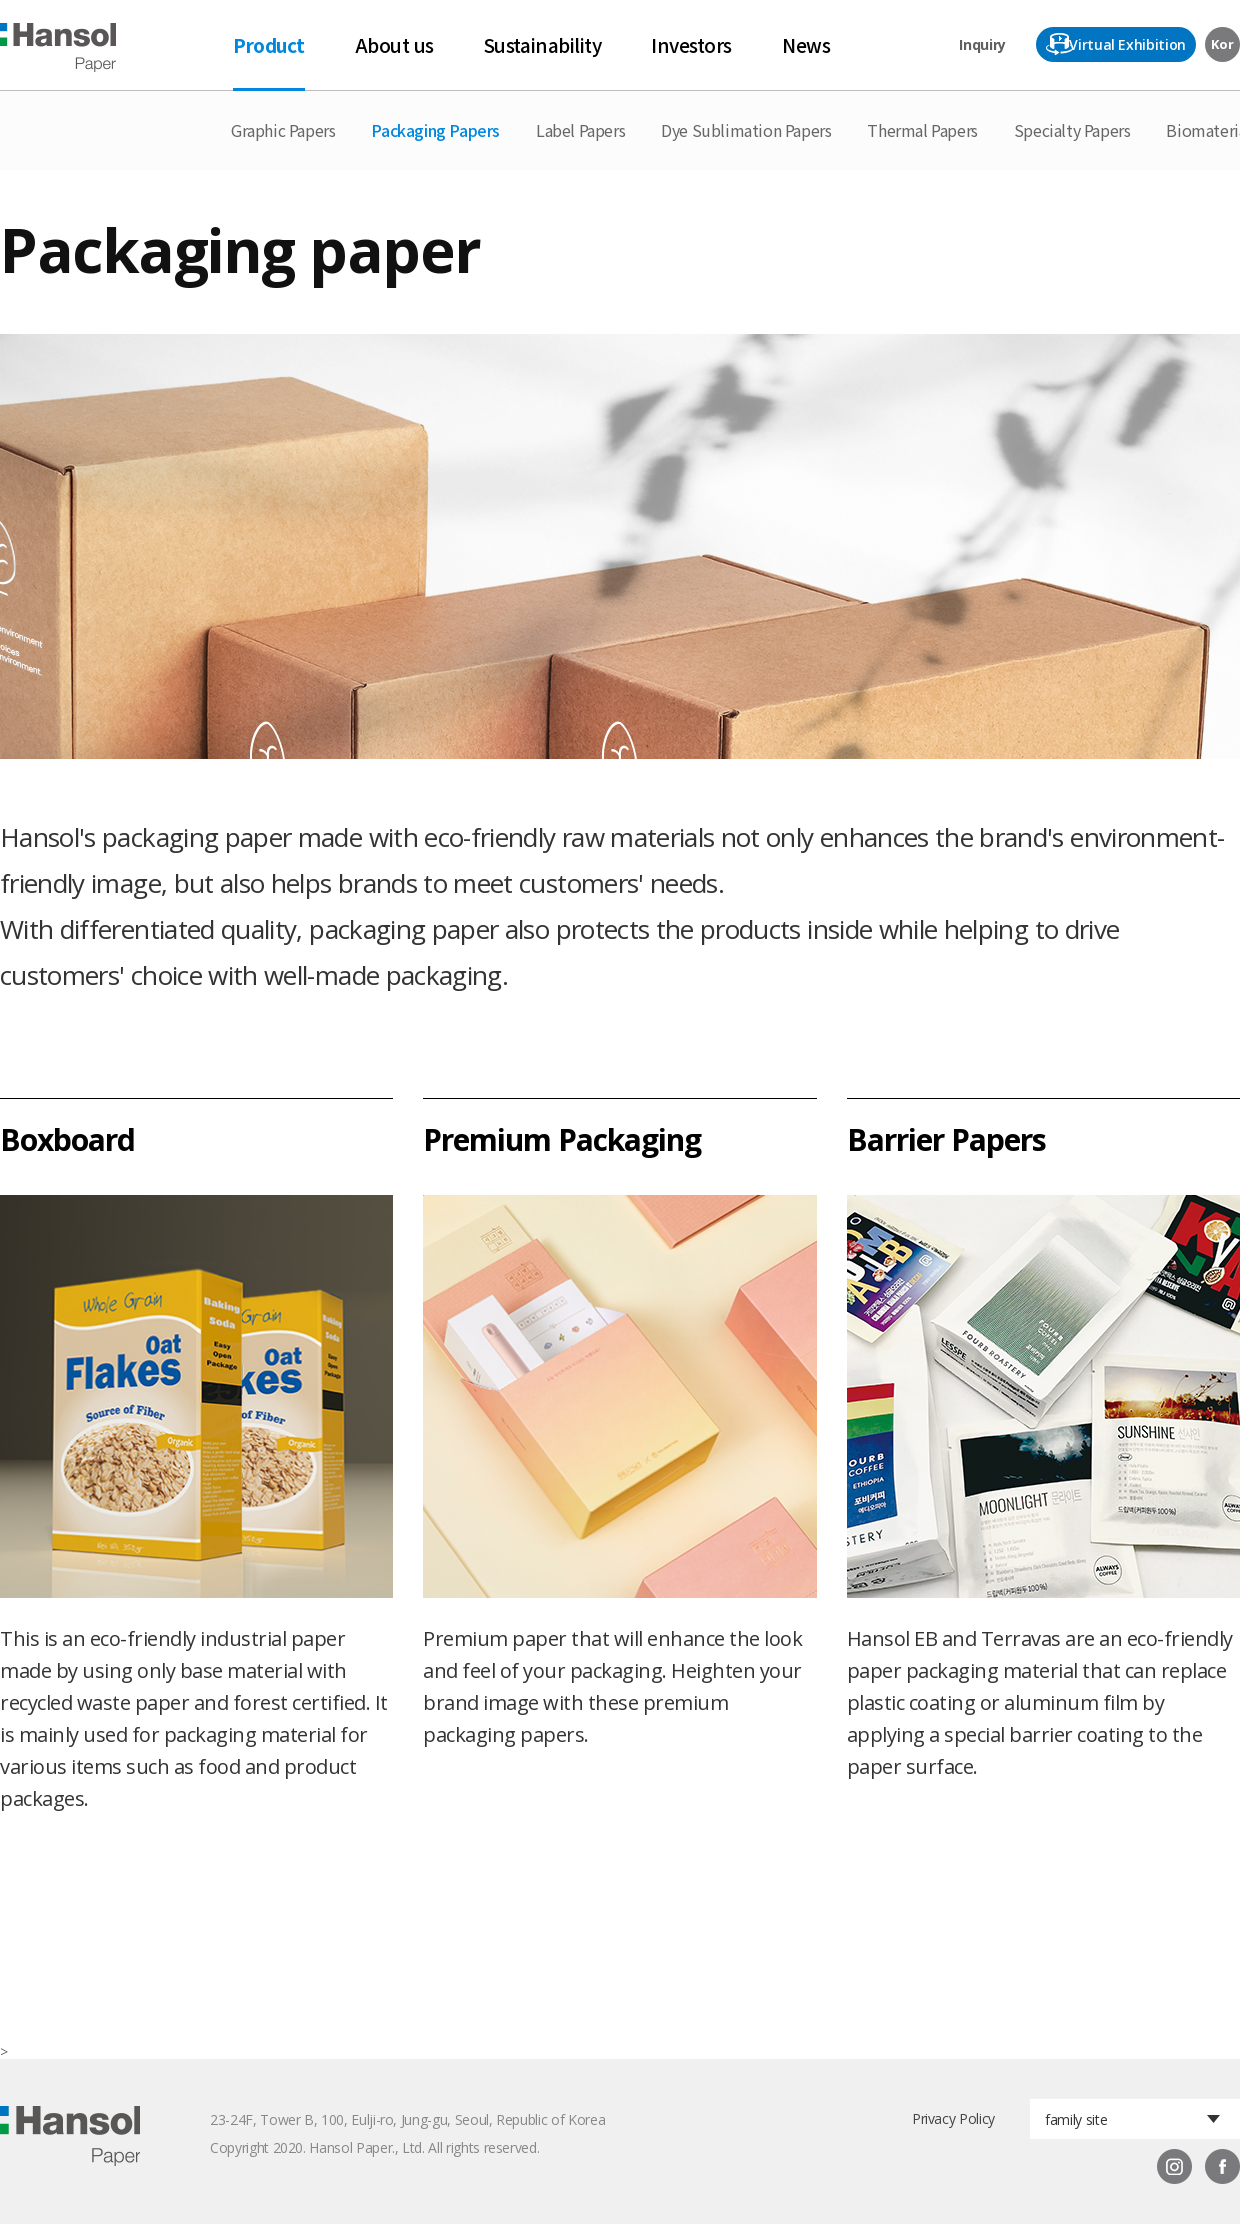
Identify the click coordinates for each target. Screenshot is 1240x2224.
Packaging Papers (435, 130)
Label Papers (580, 130)
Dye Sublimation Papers (746, 130)
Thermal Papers (922, 130)
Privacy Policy (953, 2118)
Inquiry (982, 44)
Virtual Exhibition (1127, 44)
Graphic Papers (283, 130)
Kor (1222, 44)
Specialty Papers (1072, 130)
